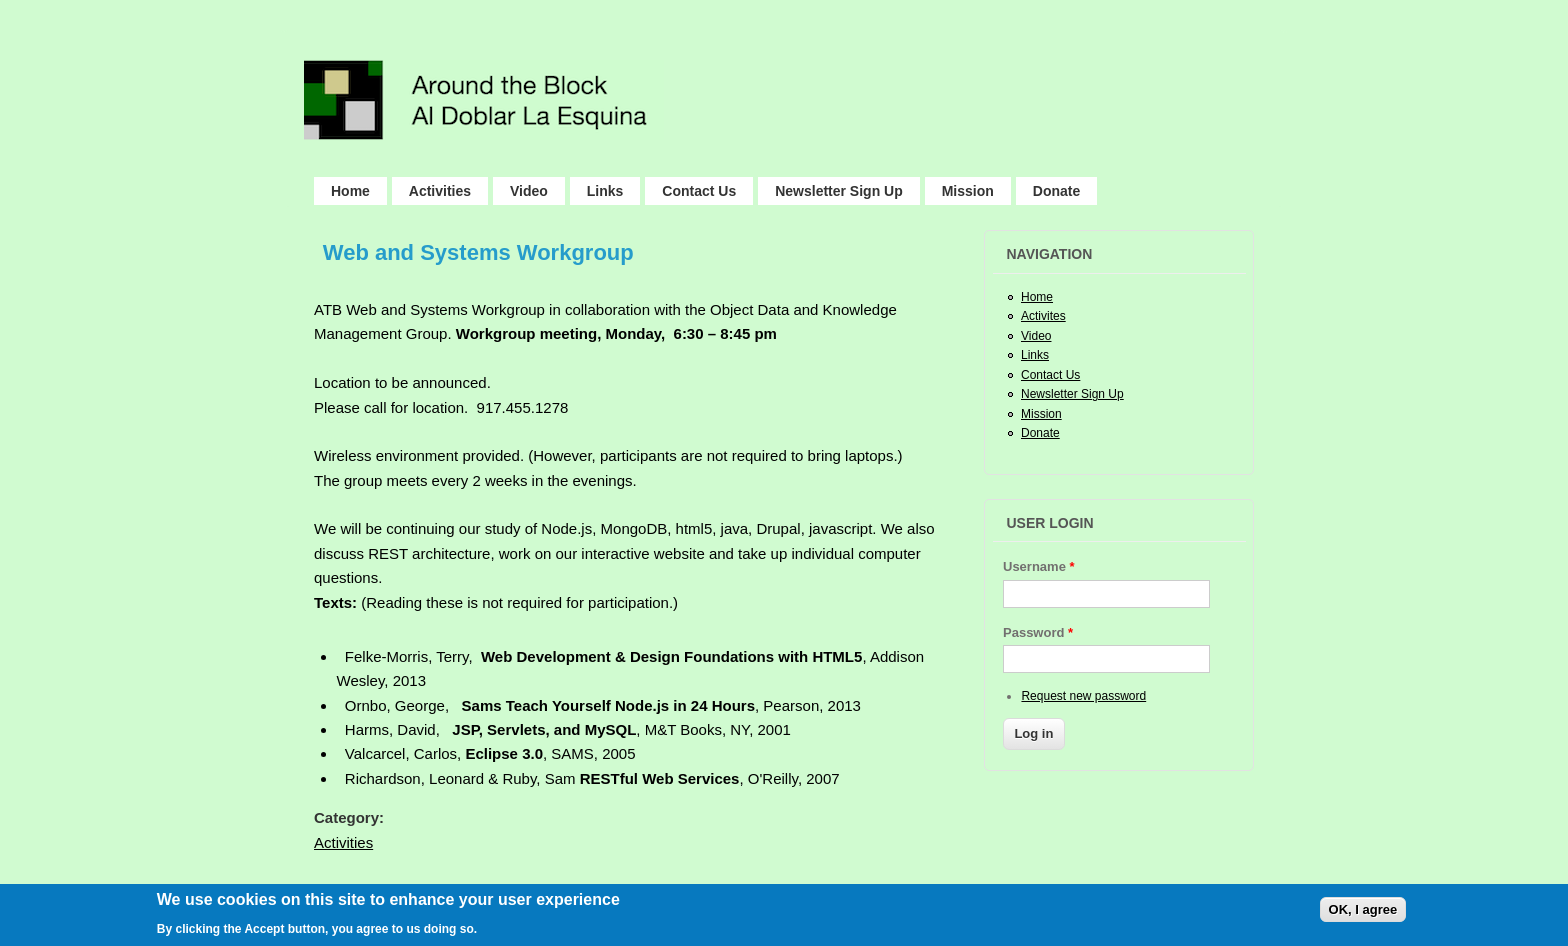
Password (1038, 632)
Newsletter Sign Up (839, 191)
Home (350, 191)
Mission (968, 191)
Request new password (1083, 696)
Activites (1043, 316)
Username (1039, 566)
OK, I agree (1363, 913)
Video (529, 191)
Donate (1056, 191)
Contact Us (699, 191)
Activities (440, 191)
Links (605, 191)
